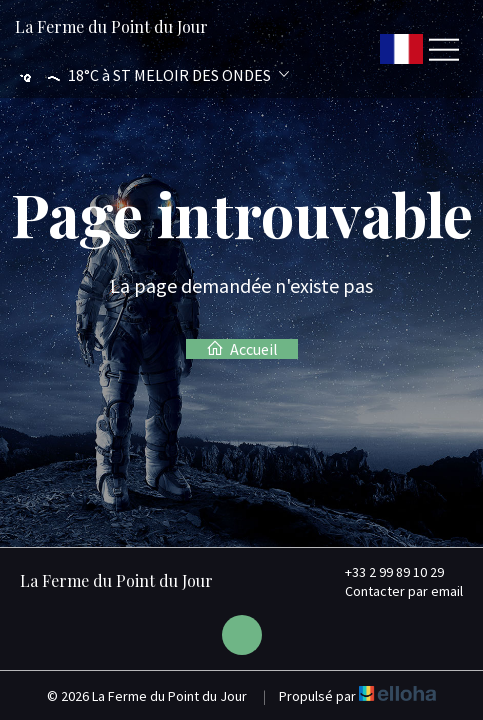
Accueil (242, 349)
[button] (152, 75)
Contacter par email (392, 591)
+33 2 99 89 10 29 (383, 572)
